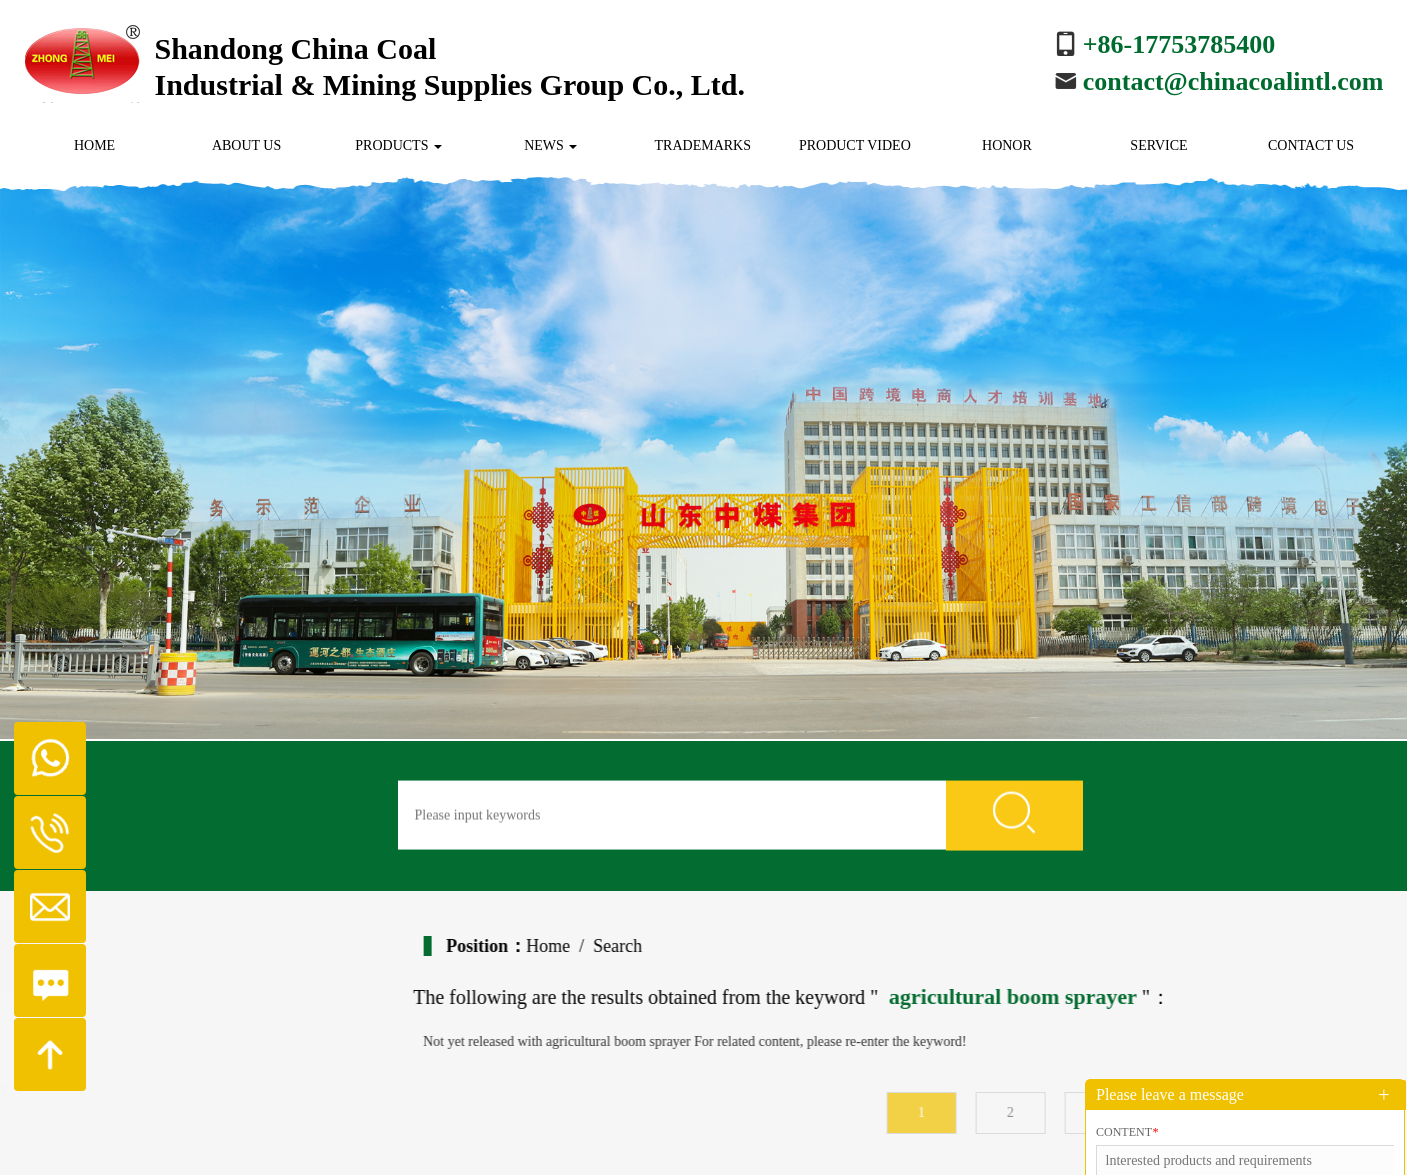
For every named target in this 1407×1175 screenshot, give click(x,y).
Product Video (855, 145)
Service (1158, 145)
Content (1127, 1132)
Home (94, 145)
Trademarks (703, 145)
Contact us (1311, 145)
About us (246, 145)
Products (398, 145)
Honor (1007, 145)
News (550, 145)
